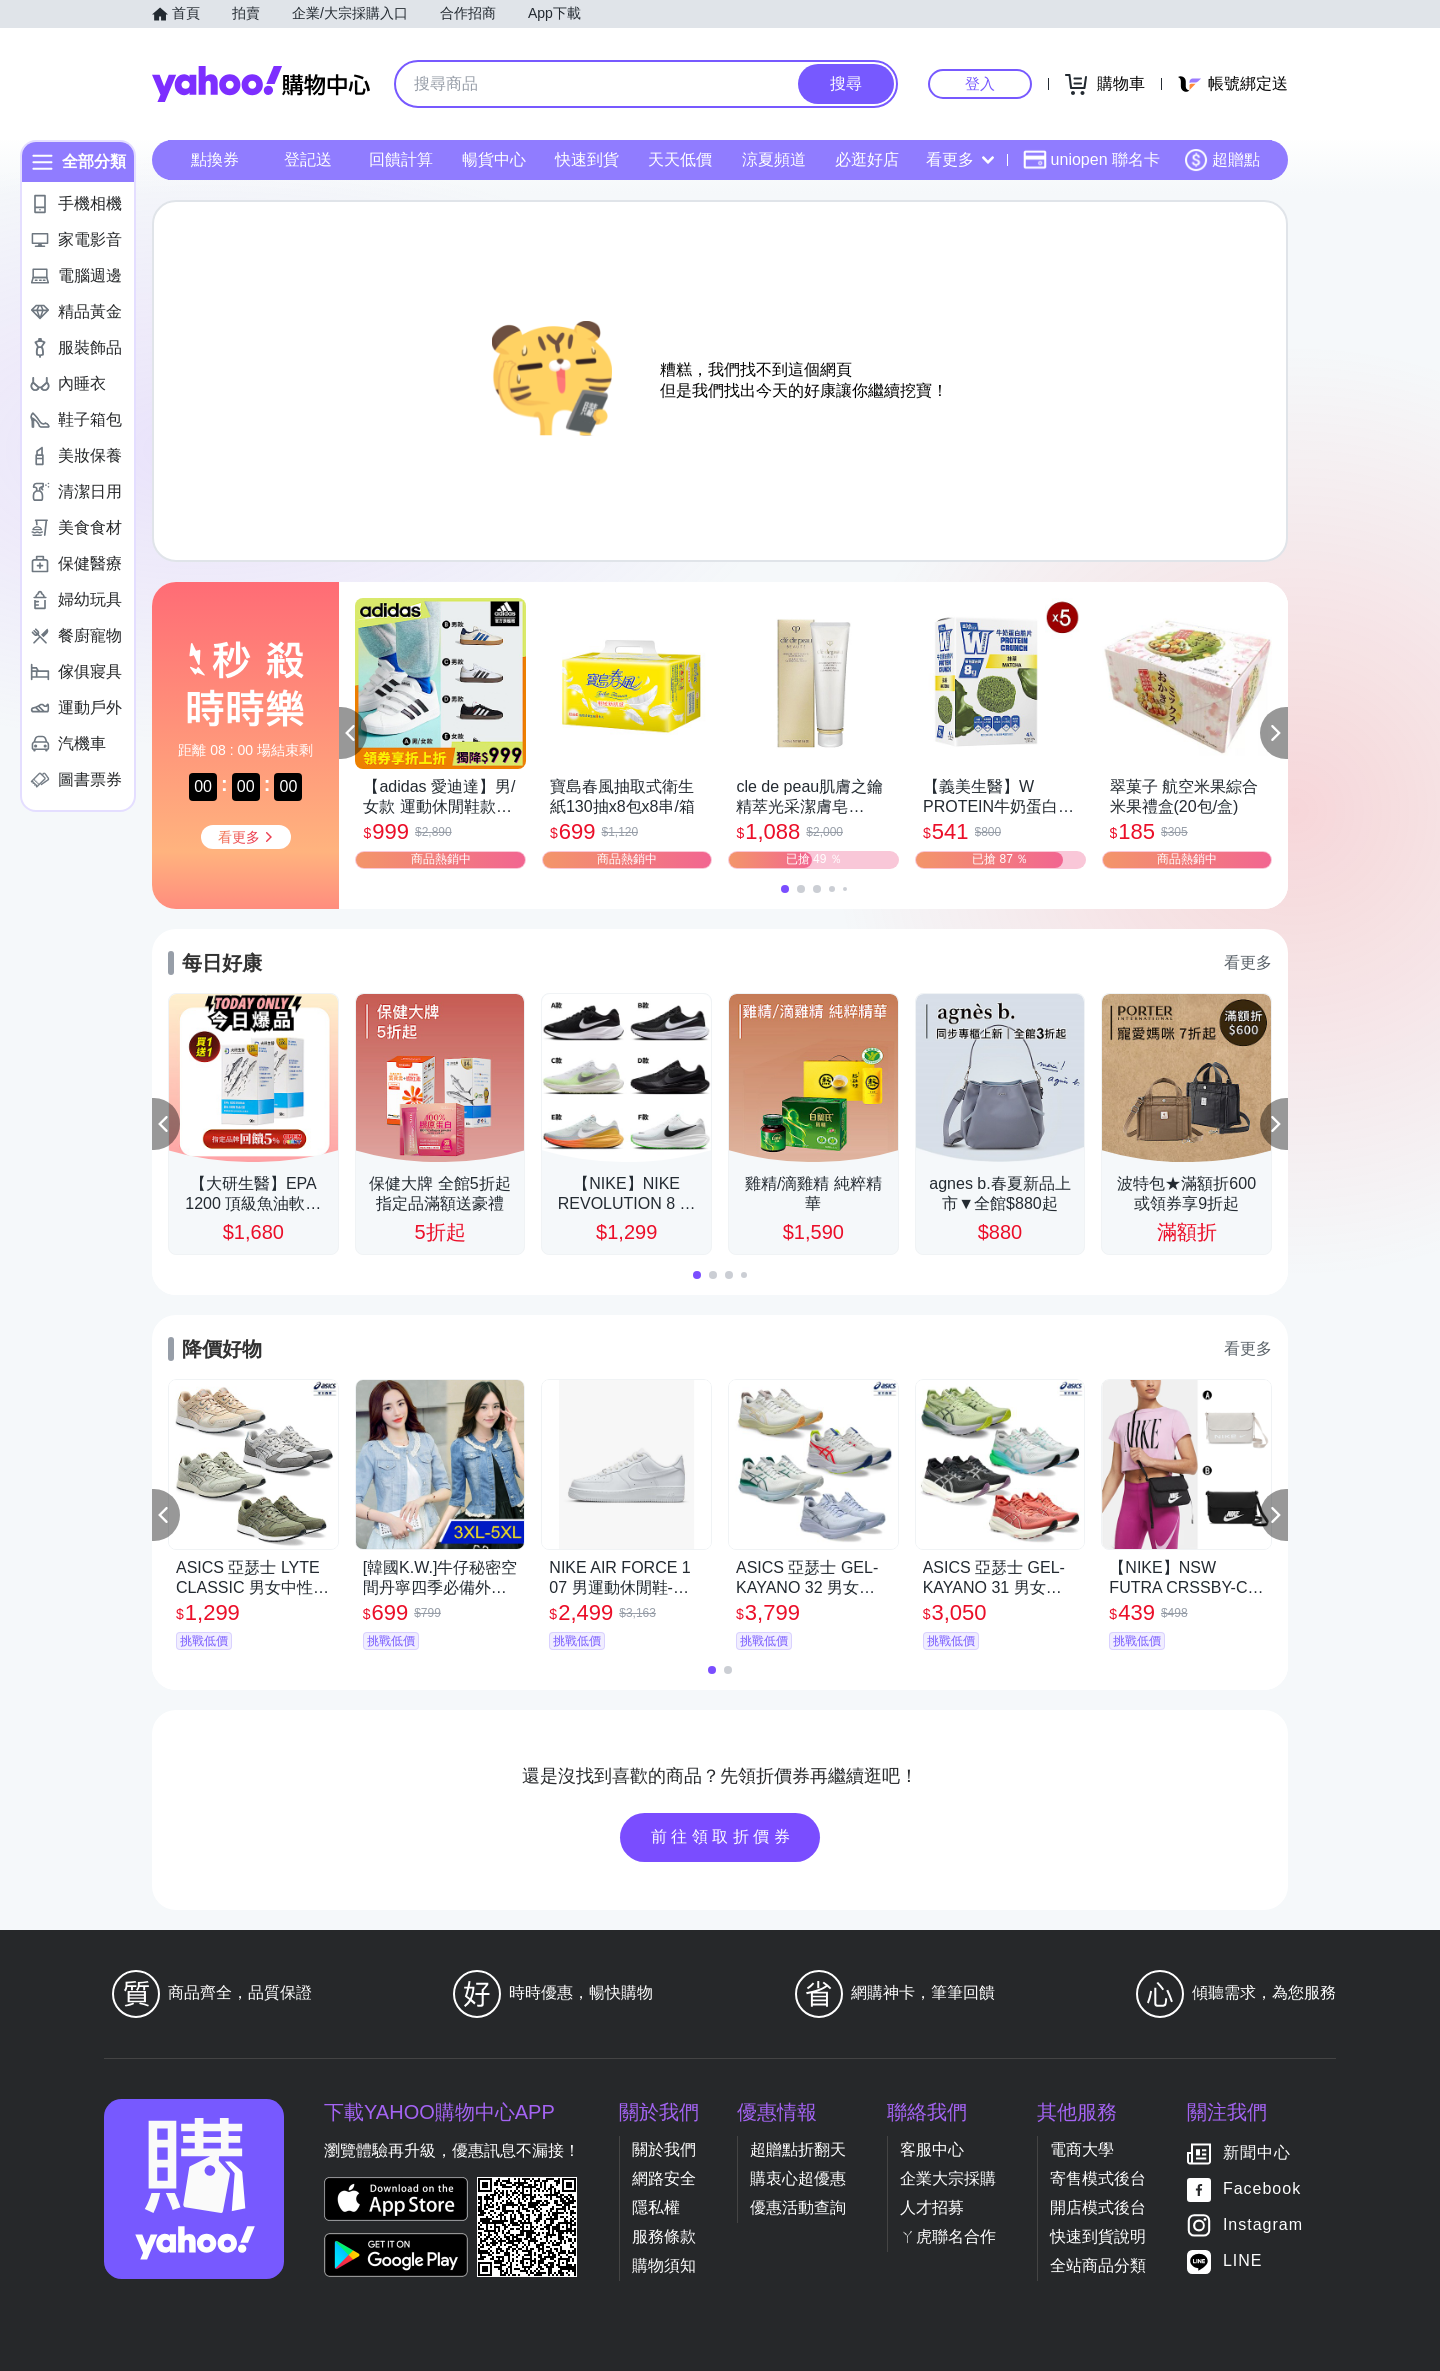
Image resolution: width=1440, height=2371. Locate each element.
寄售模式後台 (1098, 2178)
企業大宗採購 (948, 2178)
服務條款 (664, 2236)
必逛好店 (867, 159)
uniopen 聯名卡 (1091, 160)
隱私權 (656, 2207)
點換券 (215, 159)
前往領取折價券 (723, 1836)
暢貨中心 (494, 159)
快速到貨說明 (1098, 2236)
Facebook (1262, 2188)
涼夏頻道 (774, 159)
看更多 (960, 159)
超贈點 (1222, 160)
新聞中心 (1257, 2152)
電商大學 (1082, 2149)
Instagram (1263, 2224)
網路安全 (664, 2178)
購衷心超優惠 (798, 2178)
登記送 (308, 159)
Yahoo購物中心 (261, 84)
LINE (1243, 2260)
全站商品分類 (1098, 2265)
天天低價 (680, 159)
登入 (980, 83)
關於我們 (664, 2149)
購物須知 (664, 2265)
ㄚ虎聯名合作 (948, 2236)
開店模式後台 (1098, 2207)
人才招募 (932, 2207)
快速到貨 (587, 159)
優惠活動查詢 (798, 2207)
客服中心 (932, 2149)
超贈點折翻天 (798, 2149)
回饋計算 (401, 159)
